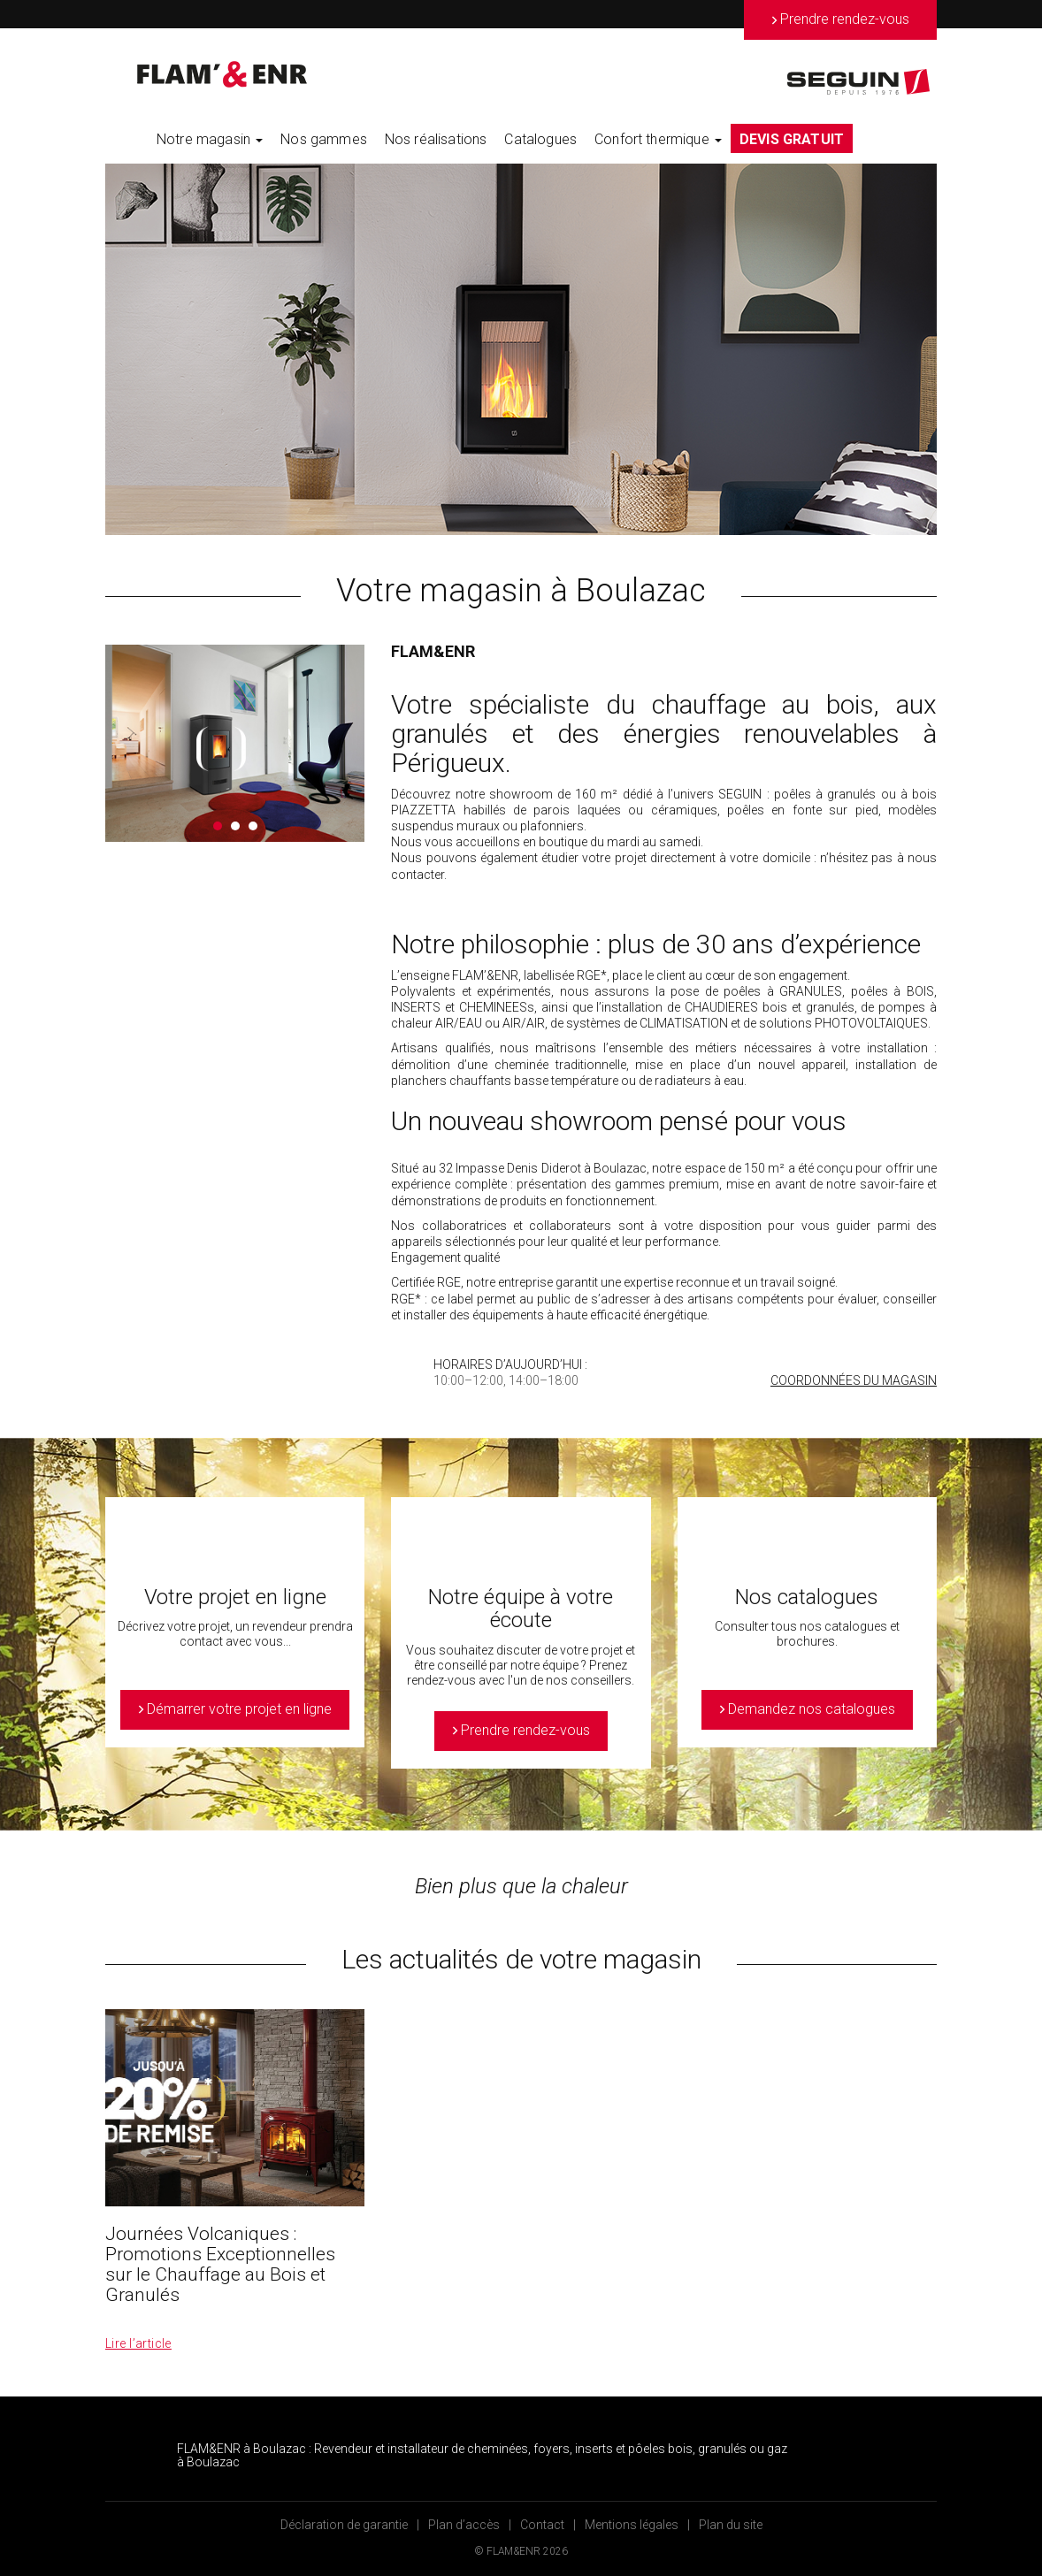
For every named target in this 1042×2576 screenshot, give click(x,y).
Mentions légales (631, 2525)
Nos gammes (323, 139)
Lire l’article (138, 2343)
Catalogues (540, 139)
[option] (521, 349)
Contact (542, 2525)
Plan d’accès (464, 2525)
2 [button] (235, 826)
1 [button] (217, 826)
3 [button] (253, 826)
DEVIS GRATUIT (791, 139)
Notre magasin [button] (210, 139)
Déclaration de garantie (344, 2525)
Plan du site (730, 2525)
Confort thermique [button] (658, 139)
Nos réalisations (436, 139)
